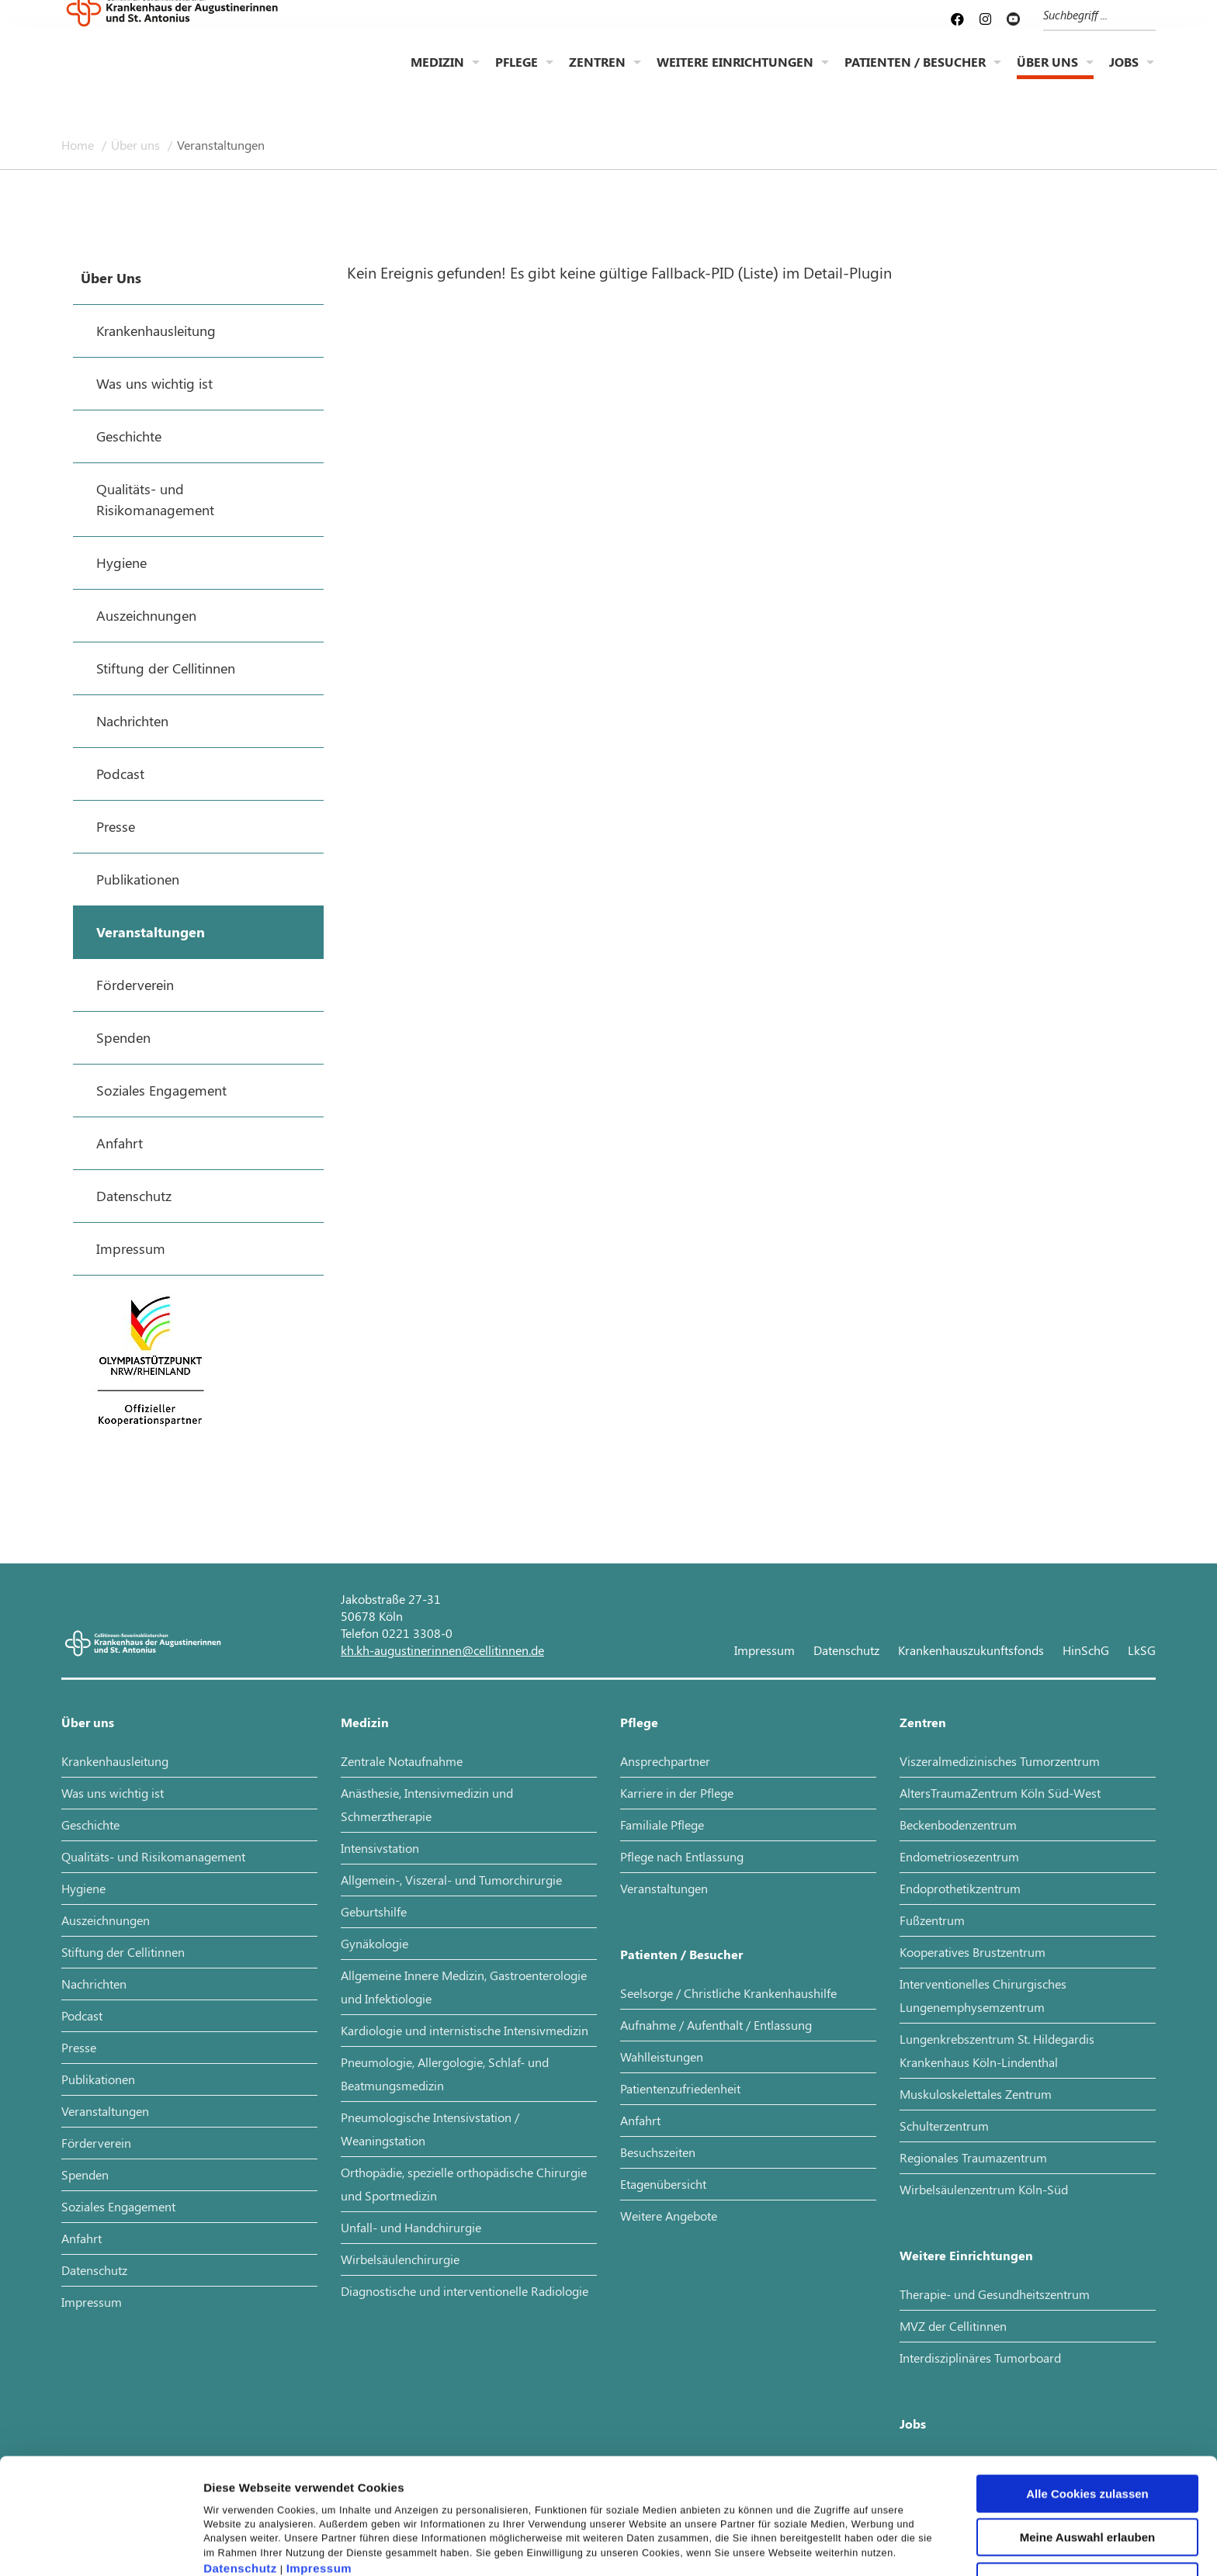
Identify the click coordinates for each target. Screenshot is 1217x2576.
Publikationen (98, 2079)
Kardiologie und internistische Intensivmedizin (464, 2030)
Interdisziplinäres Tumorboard (980, 2357)
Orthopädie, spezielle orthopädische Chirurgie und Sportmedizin (464, 2184)
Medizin (437, 74)
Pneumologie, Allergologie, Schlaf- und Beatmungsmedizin (445, 2073)
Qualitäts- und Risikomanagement (153, 1856)
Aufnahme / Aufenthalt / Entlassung (716, 2025)
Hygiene (83, 1888)
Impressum (319, 2482)
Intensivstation (380, 1848)
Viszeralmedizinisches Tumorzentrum (1000, 1761)
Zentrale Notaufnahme (402, 1761)
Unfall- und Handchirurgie (411, 2227)
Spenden (85, 2174)
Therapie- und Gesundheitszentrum (995, 2294)
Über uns (1047, 74)
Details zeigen (825, 2545)
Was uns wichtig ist (112, 1793)
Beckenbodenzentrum (958, 1824)
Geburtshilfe (374, 1911)
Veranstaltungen (221, 145)
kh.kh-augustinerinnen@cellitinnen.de (442, 1650)
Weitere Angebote (668, 2215)
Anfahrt (81, 2238)
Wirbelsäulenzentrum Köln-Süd (984, 2189)
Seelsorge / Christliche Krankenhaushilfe (728, 1993)
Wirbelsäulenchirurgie (400, 2259)
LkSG (1142, 1650)
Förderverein (96, 2143)
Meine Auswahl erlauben (1088, 2451)
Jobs (1124, 74)
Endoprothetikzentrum (960, 1888)
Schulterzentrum (944, 2125)
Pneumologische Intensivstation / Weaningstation (430, 2128)
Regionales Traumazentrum (973, 2157)
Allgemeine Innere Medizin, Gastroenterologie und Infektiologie (464, 1986)
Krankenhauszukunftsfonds (971, 1650)
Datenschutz (240, 2482)
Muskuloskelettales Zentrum (976, 2094)
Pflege (516, 74)
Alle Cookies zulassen (1087, 2407)
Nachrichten (94, 1983)
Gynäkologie (374, 1943)
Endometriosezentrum (959, 1856)
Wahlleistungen (661, 2056)
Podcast (81, 2015)
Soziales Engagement (118, 2206)
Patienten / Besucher (915, 74)
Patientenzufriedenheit (680, 2088)
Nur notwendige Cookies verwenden (1087, 2500)
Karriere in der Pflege (676, 1793)
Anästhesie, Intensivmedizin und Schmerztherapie (427, 1804)
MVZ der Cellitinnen (953, 2326)
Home (79, 145)
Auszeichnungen (105, 1920)
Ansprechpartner (665, 1761)
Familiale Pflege (662, 1824)
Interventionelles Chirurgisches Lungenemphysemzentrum (983, 1995)
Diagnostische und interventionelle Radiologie (464, 2291)
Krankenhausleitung (114, 1761)
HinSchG (1086, 1650)
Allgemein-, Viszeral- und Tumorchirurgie (451, 1879)
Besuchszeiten (657, 2152)
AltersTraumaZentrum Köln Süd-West (1000, 1793)
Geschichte (90, 1824)
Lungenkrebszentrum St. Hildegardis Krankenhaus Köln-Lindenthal (997, 2050)
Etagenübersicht (663, 2184)
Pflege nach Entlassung (682, 1856)
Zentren (597, 74)
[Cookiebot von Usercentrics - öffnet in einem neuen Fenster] (100, 2545)
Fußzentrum (932, 1920)
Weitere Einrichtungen (735, 74)
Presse (78, 2047)
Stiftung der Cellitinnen (123, 1952)
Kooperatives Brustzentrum (972, 1952)
